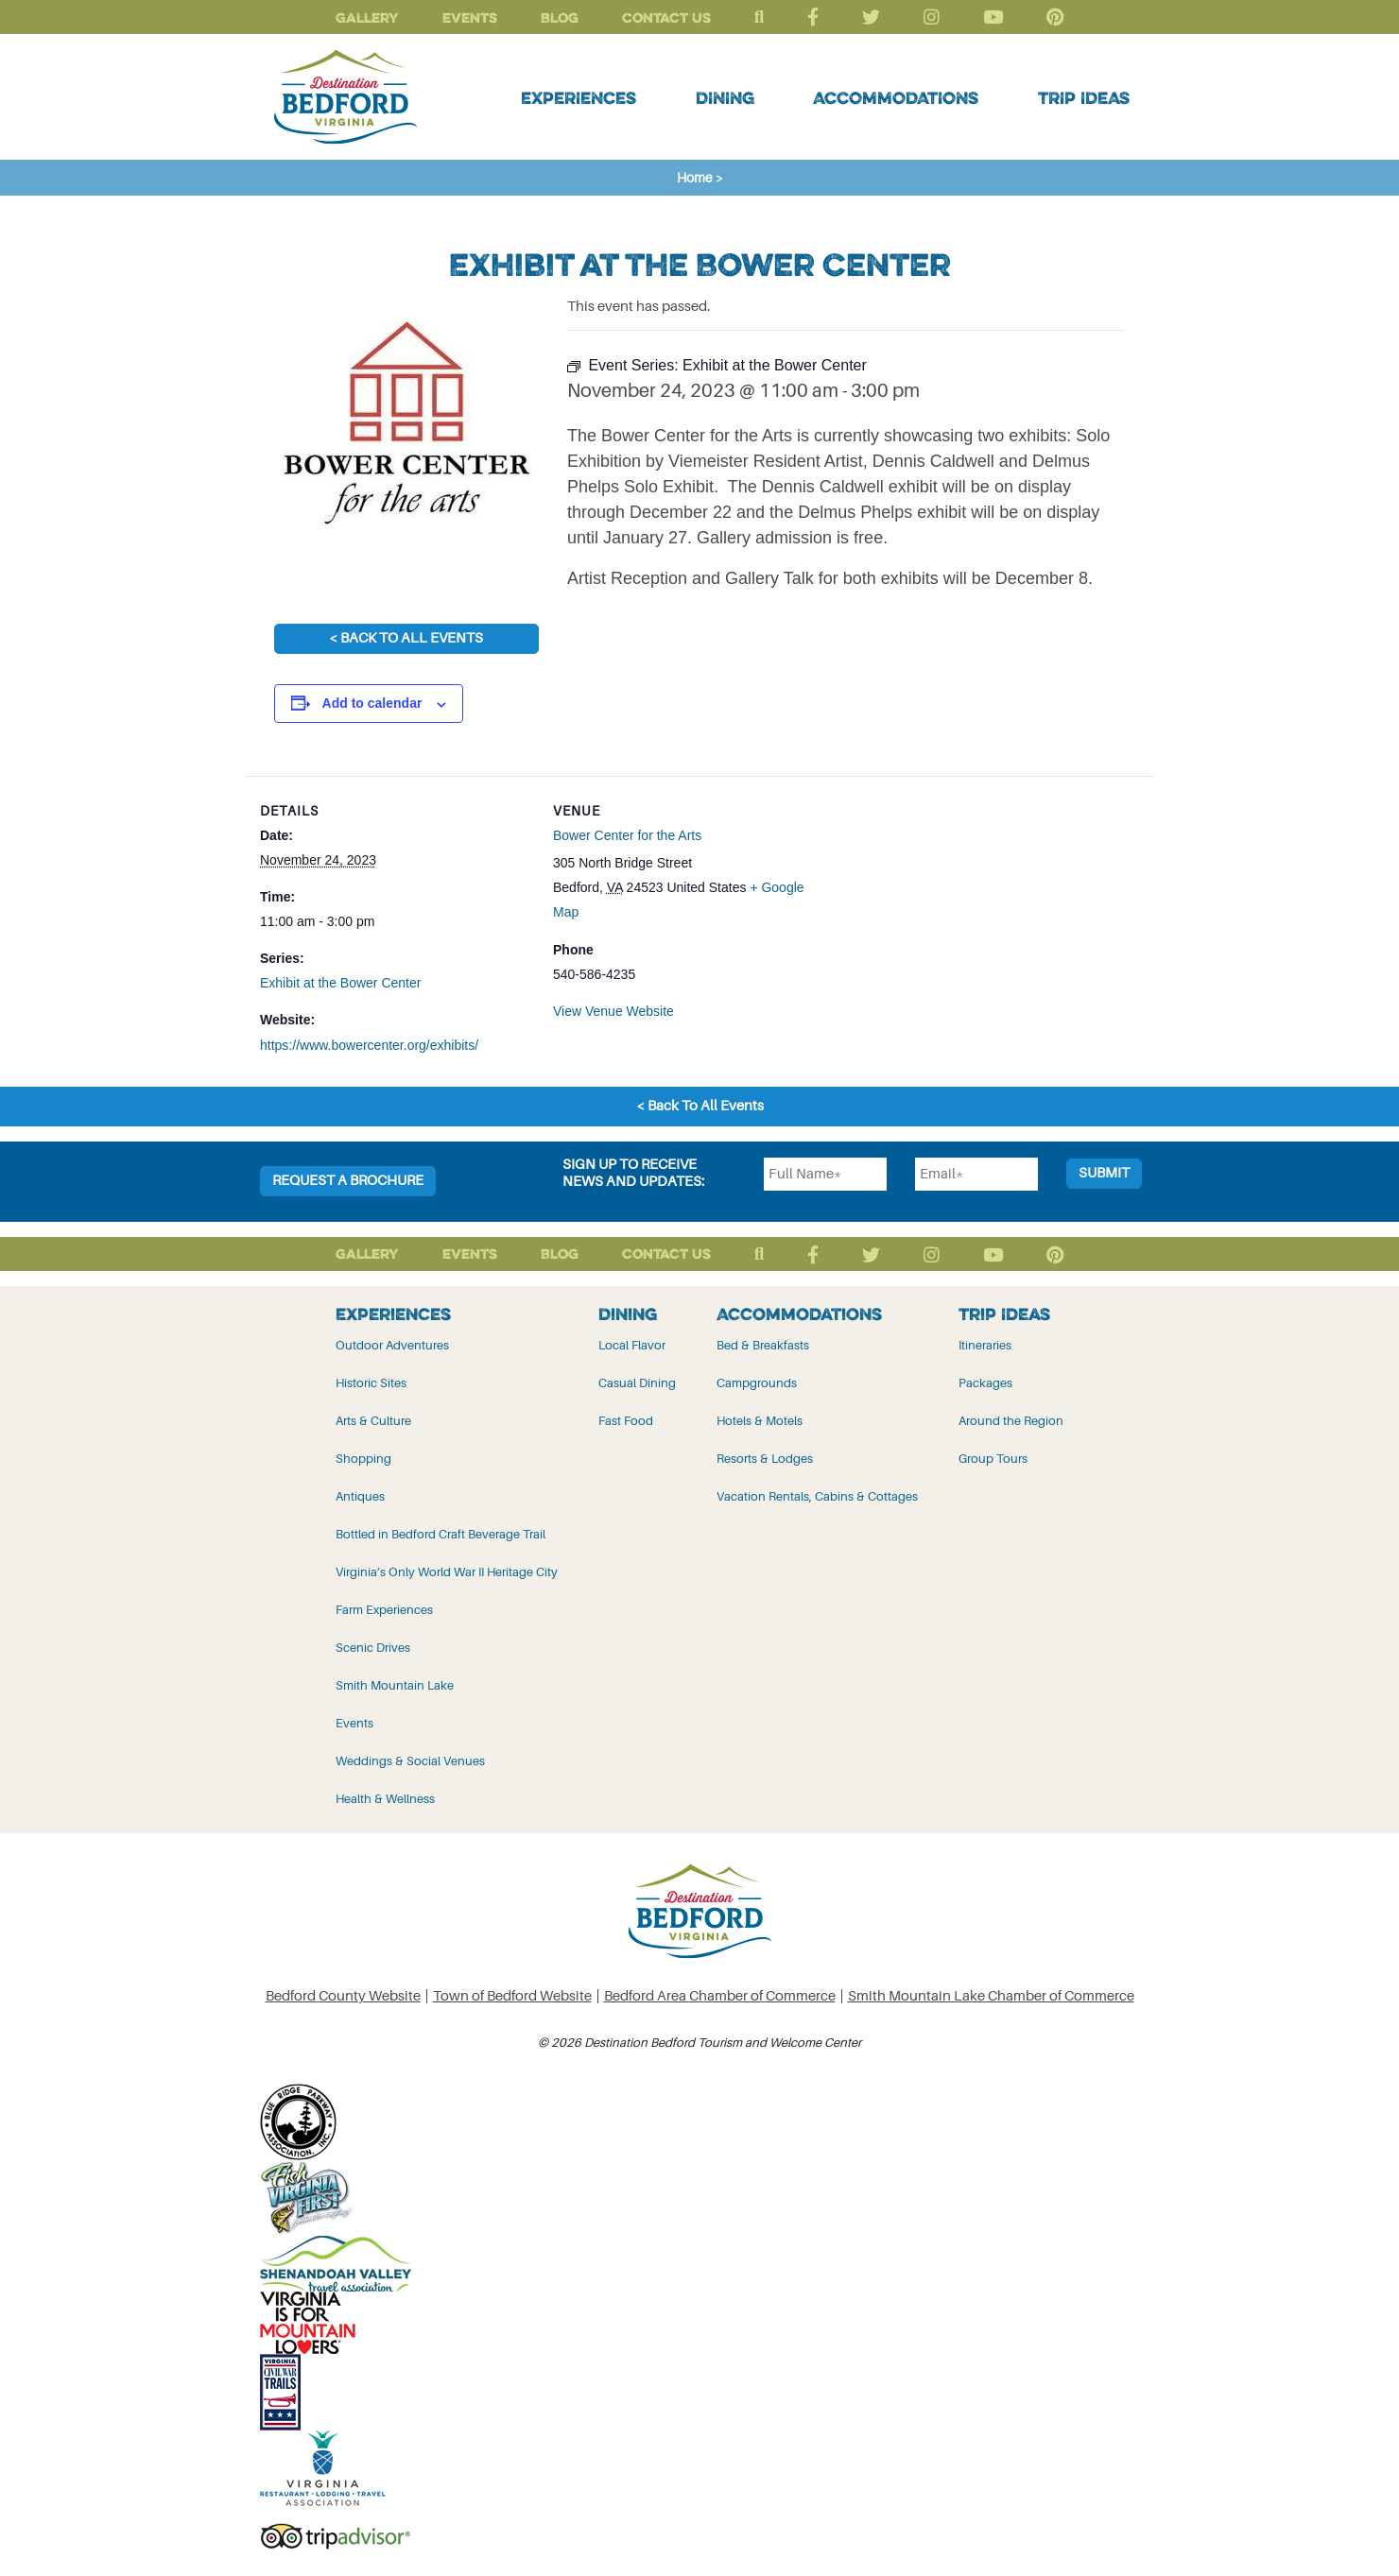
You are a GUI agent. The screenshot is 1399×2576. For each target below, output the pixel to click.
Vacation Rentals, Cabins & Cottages (817, 1495)
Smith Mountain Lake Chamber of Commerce (991, 1995)
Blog (560, 17)
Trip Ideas (1084, 97)
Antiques (360, 1495)
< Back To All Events (406, 638)
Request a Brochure (347, 1180)
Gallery (367, 17)
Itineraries (985, 1344)
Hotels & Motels (760, 1420)
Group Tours (993, 1458)
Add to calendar (372, 703)
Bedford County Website (343, 1995)
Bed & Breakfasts (763, 1344)
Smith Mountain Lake (395, 1684)
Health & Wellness (385, 1798)
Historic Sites (371, 1382)
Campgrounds (757, 1382)
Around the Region (1011, 1420)
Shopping (363, 1458)
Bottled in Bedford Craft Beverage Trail (440, 1533)
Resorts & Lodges (765, 1458)
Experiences (578, 97)
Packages (985, 1382)
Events (469, 17)
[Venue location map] (945, 906)
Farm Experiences (384, 1609)
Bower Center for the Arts (627, 835)
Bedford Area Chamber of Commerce (720, 1995)
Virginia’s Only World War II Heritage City (447, 1571)
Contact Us (666, 17)
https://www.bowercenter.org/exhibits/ (369, 1045)
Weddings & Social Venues (410, 1760)
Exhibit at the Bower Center (340, 982)
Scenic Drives (373, 1647)
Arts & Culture (373, 1420)
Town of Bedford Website (512, 1995)
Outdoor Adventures (392, 1344)
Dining (725, 97)
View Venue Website (613, 1010)
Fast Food (625, 1420)
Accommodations (895, 97)
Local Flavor (631, 1344)
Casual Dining (637, 1382)
